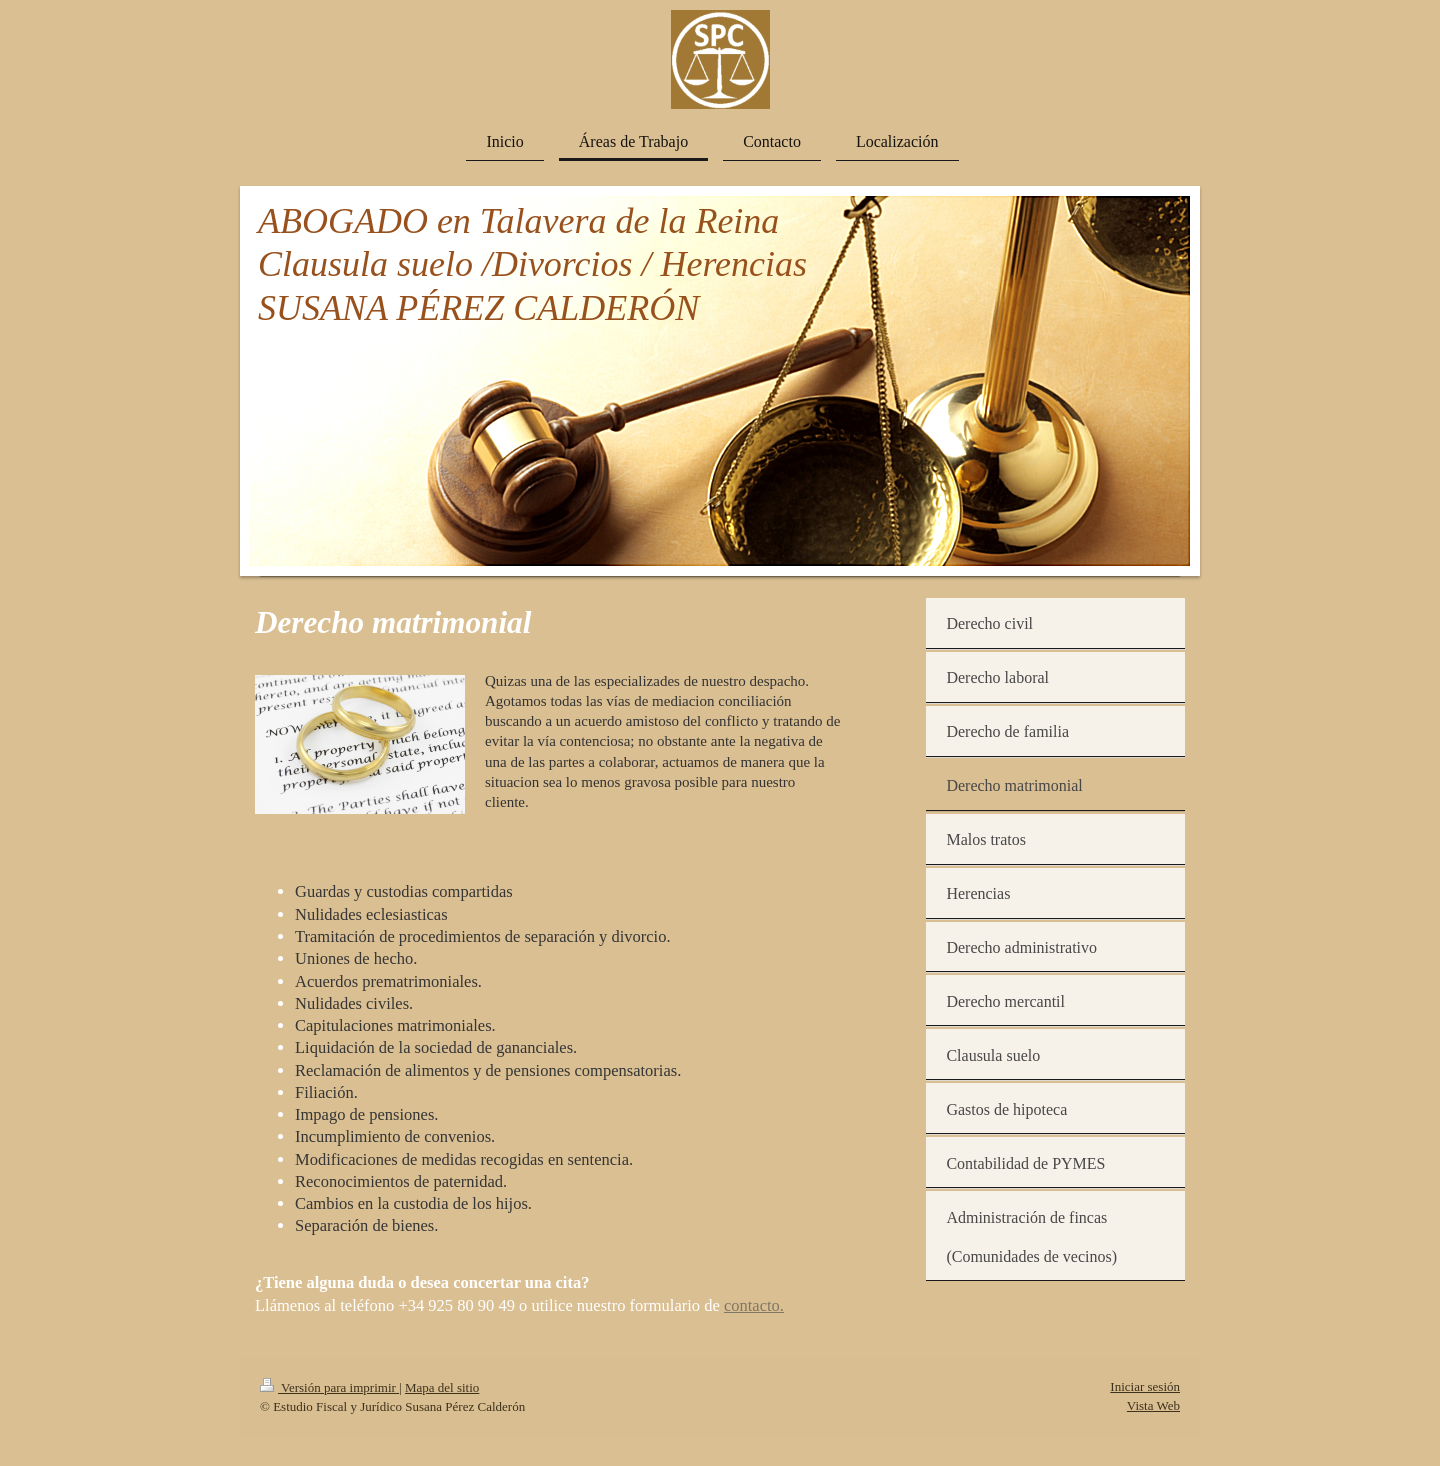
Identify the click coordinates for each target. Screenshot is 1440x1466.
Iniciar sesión (1145, 1386)
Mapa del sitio (442, 1387)
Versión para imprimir (329, 1387)
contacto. (754, 1305)
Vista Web (1153, 1405)
